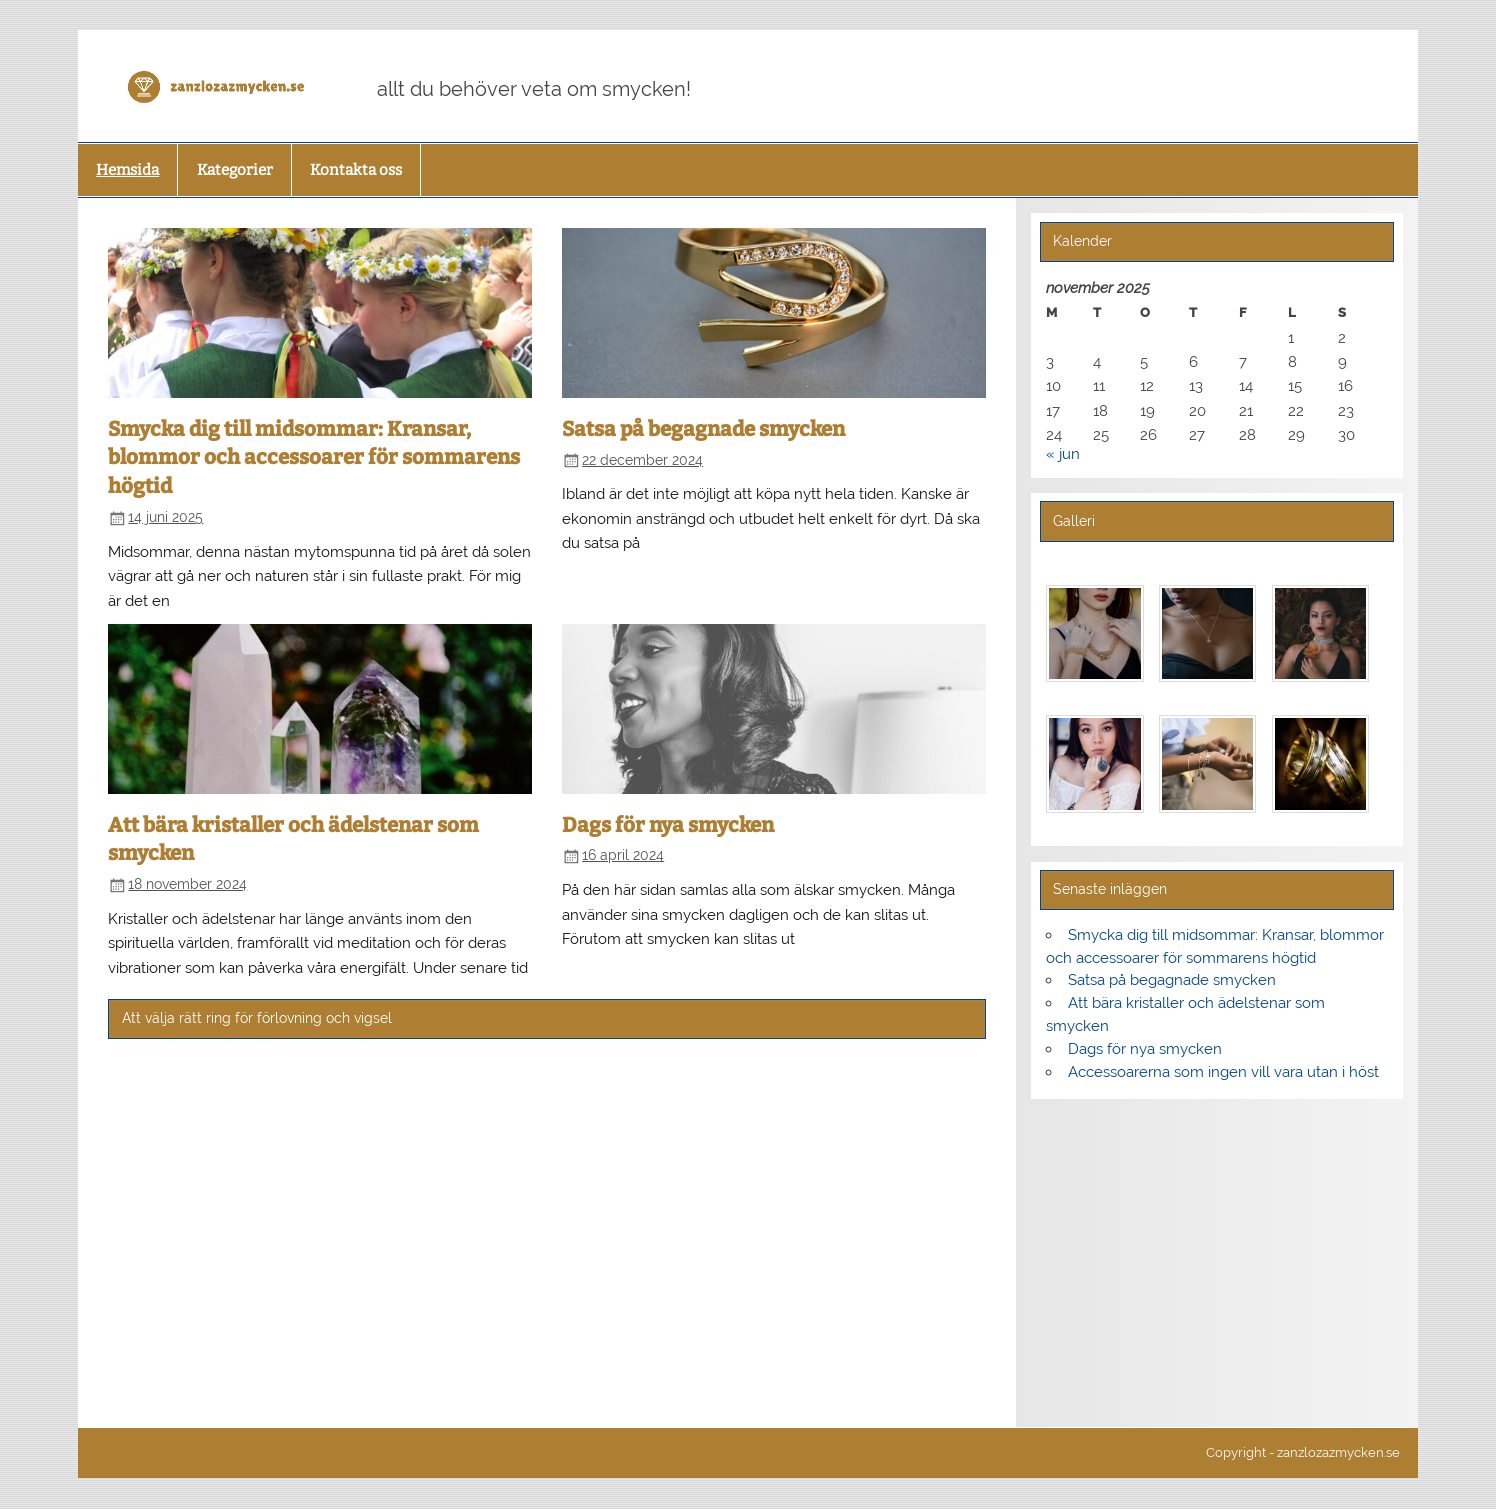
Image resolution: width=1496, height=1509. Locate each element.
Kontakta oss (356, 170)
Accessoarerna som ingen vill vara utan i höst (1223, 1072)
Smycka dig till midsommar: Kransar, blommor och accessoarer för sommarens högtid (314, 457)
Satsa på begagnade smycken (703, 429)
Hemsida (127, 170)
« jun (1063, 454)
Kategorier (235, 170)
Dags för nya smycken (668, 825)
